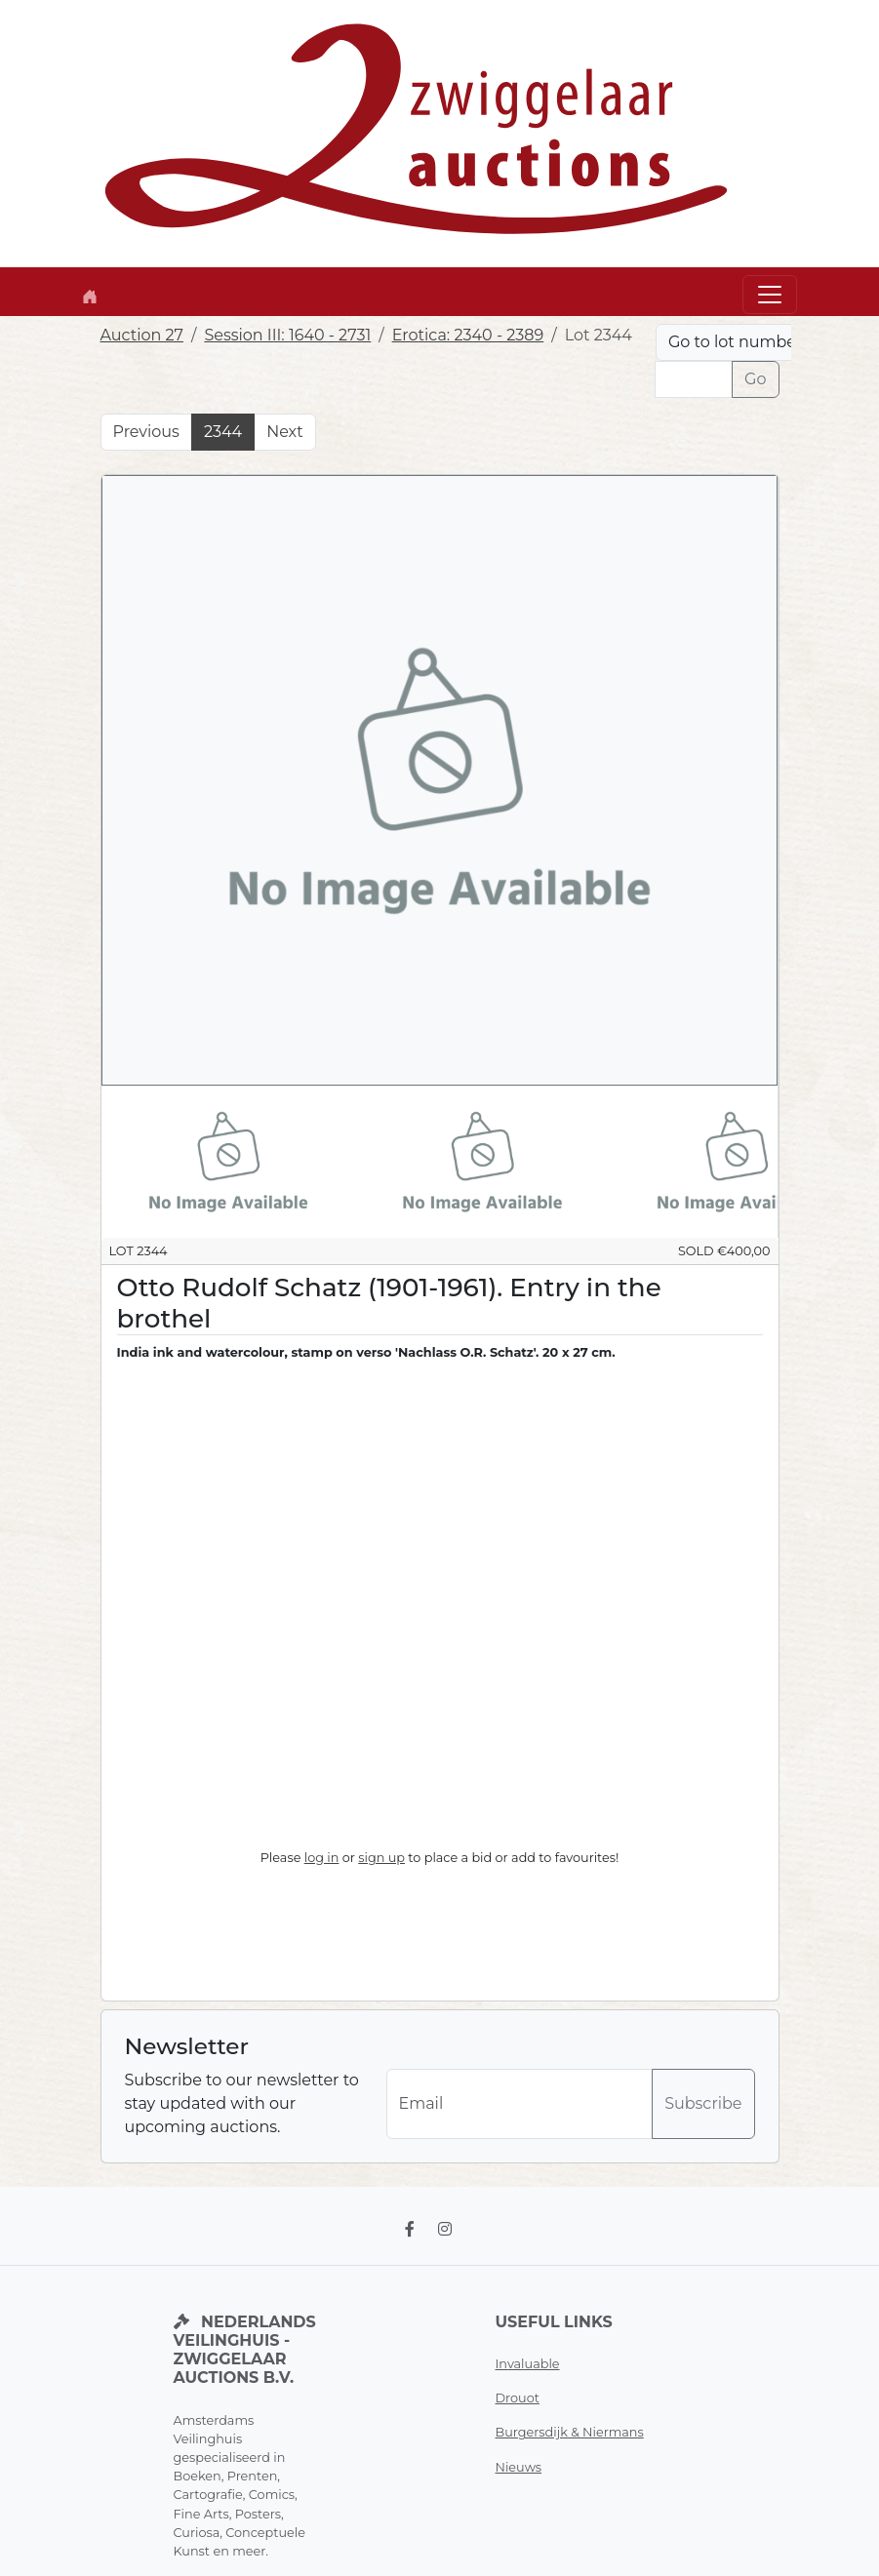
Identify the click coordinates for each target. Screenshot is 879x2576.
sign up (381, 1857)
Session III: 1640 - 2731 (287, 335)
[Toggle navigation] (769, 294)
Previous (146, 431)
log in (322, 1857)
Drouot (517, 2398)
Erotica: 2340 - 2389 (468, 335)
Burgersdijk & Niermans (570, 2432)
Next (284, 431)
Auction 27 (142, 335)
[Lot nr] (694, 379)
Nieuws (519, 2467)
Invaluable (528, 2364)
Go (755, 379)
